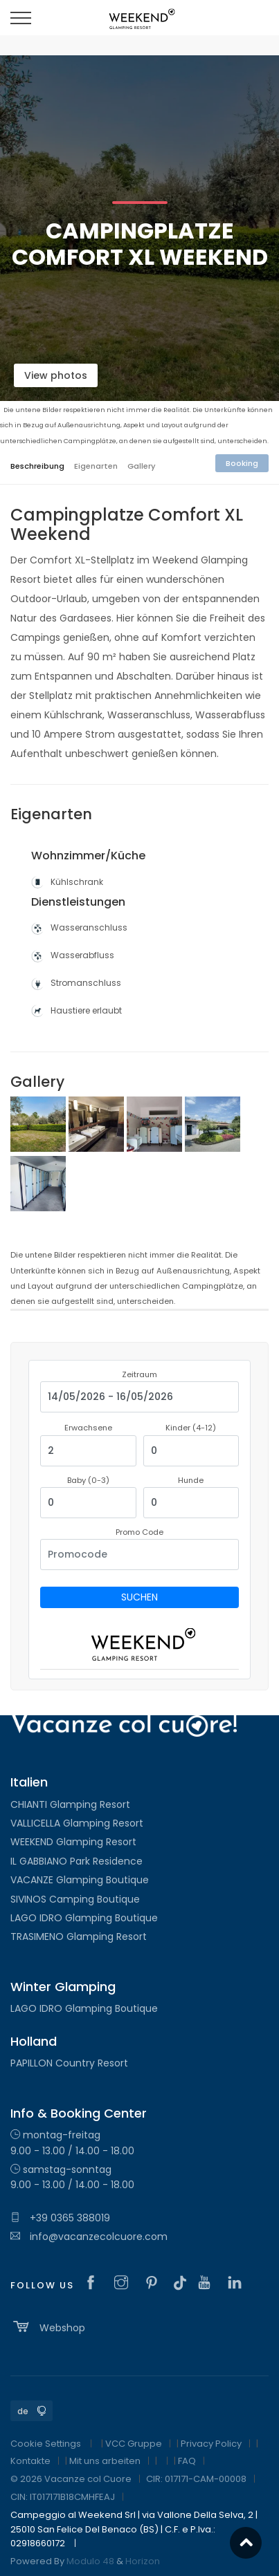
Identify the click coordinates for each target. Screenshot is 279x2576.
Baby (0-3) (88, 1480)
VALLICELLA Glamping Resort (76, 1823)
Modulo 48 (90, 2561)
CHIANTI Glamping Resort (70, 1804)
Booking (242, 463)
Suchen (139, 1597)
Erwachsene (88, 1427)
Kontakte (30, 2460)
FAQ (187, 2460)
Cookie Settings (45, 2443)
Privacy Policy (211, 2443)
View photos (55, 375)
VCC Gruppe (133, 2443)
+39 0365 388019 (60, 2218)
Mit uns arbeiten (105, 2460)
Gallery (141, 466)
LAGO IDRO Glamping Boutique (84, 1918)
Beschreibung (37, 466)
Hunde (191, 1480)
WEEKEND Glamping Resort (73, 1842)
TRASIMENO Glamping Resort (78, 1936)
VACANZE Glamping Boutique (79, 1880)
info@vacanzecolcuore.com (89, 2236)
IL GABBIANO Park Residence (76, 1861)
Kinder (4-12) (190, 1427)
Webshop (47, 2326)
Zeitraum (139, 1374)
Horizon (142, 2561)
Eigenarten (96, 466)
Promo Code (139, 1532)
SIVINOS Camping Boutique (75, 1899)
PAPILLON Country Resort (69, 2063)
